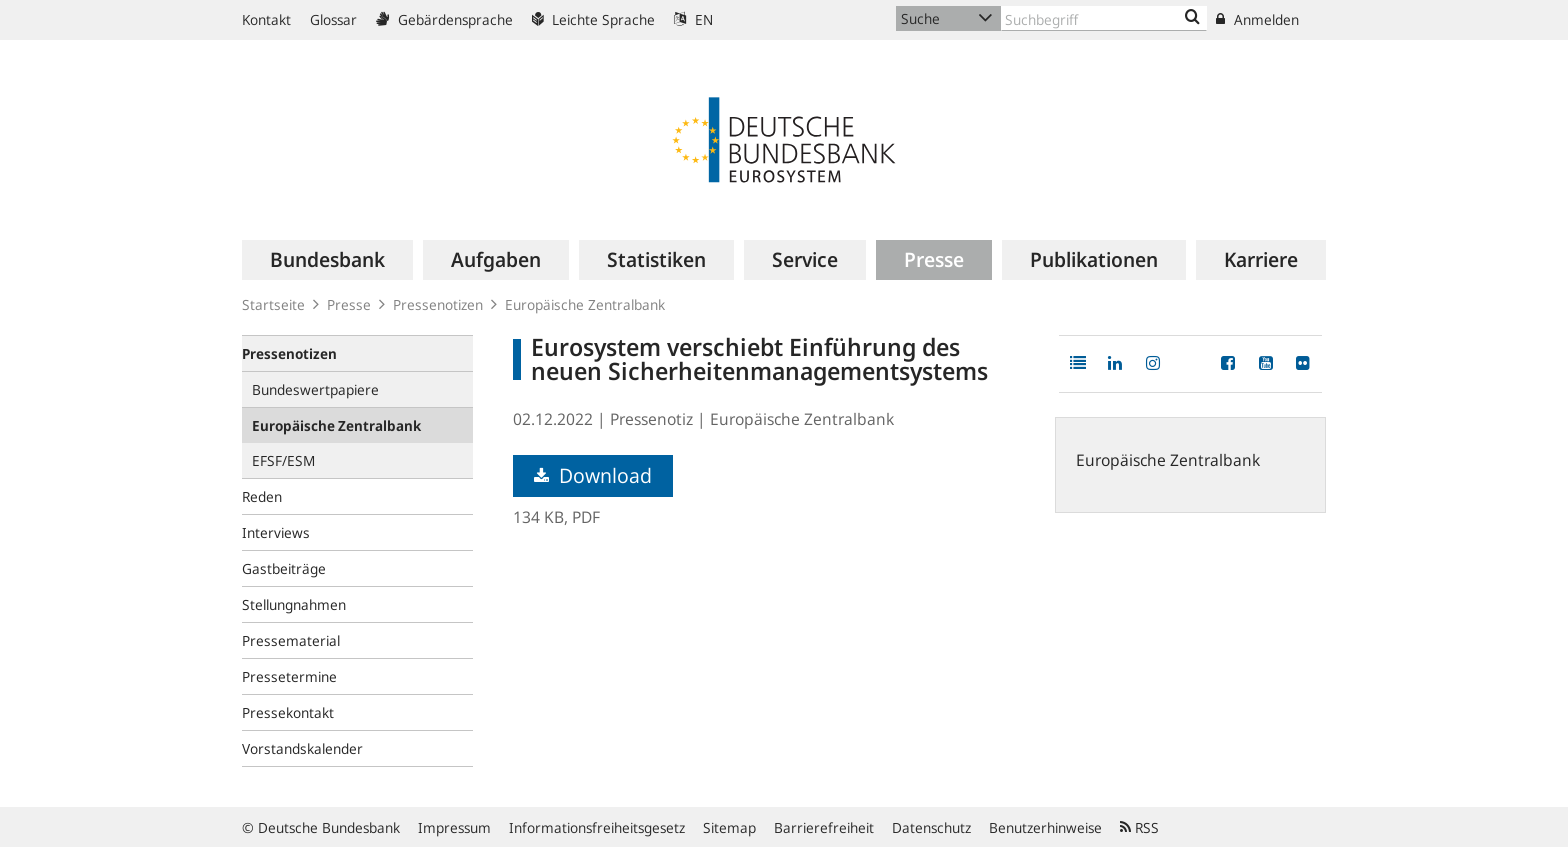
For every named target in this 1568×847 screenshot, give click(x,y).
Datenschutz (931, 827)
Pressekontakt (288, 712)
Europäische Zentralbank (585, 304)
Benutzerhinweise (1045, 827)
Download (593, 475)
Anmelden (1257, 19)
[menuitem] (327, 260)
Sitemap (729, 827)
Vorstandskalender (302, 748)
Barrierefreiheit (824, 827)
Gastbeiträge (284, 568)
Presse (349, 304)
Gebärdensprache (444, 19)
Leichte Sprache (593, 19)
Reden (262, 496)
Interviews (276, 532)
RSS (1139, 827)
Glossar (333, 19)
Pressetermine (289, 676)
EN (693, 19)
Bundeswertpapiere (315, 389)
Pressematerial (291, 640)
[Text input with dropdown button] (1104, 18)
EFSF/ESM (283, 460)
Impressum (454, 827)
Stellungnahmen (294, 604)
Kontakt (266, 19)
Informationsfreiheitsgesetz (597, 827)
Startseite (273, 304)
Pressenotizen (438, 304)
